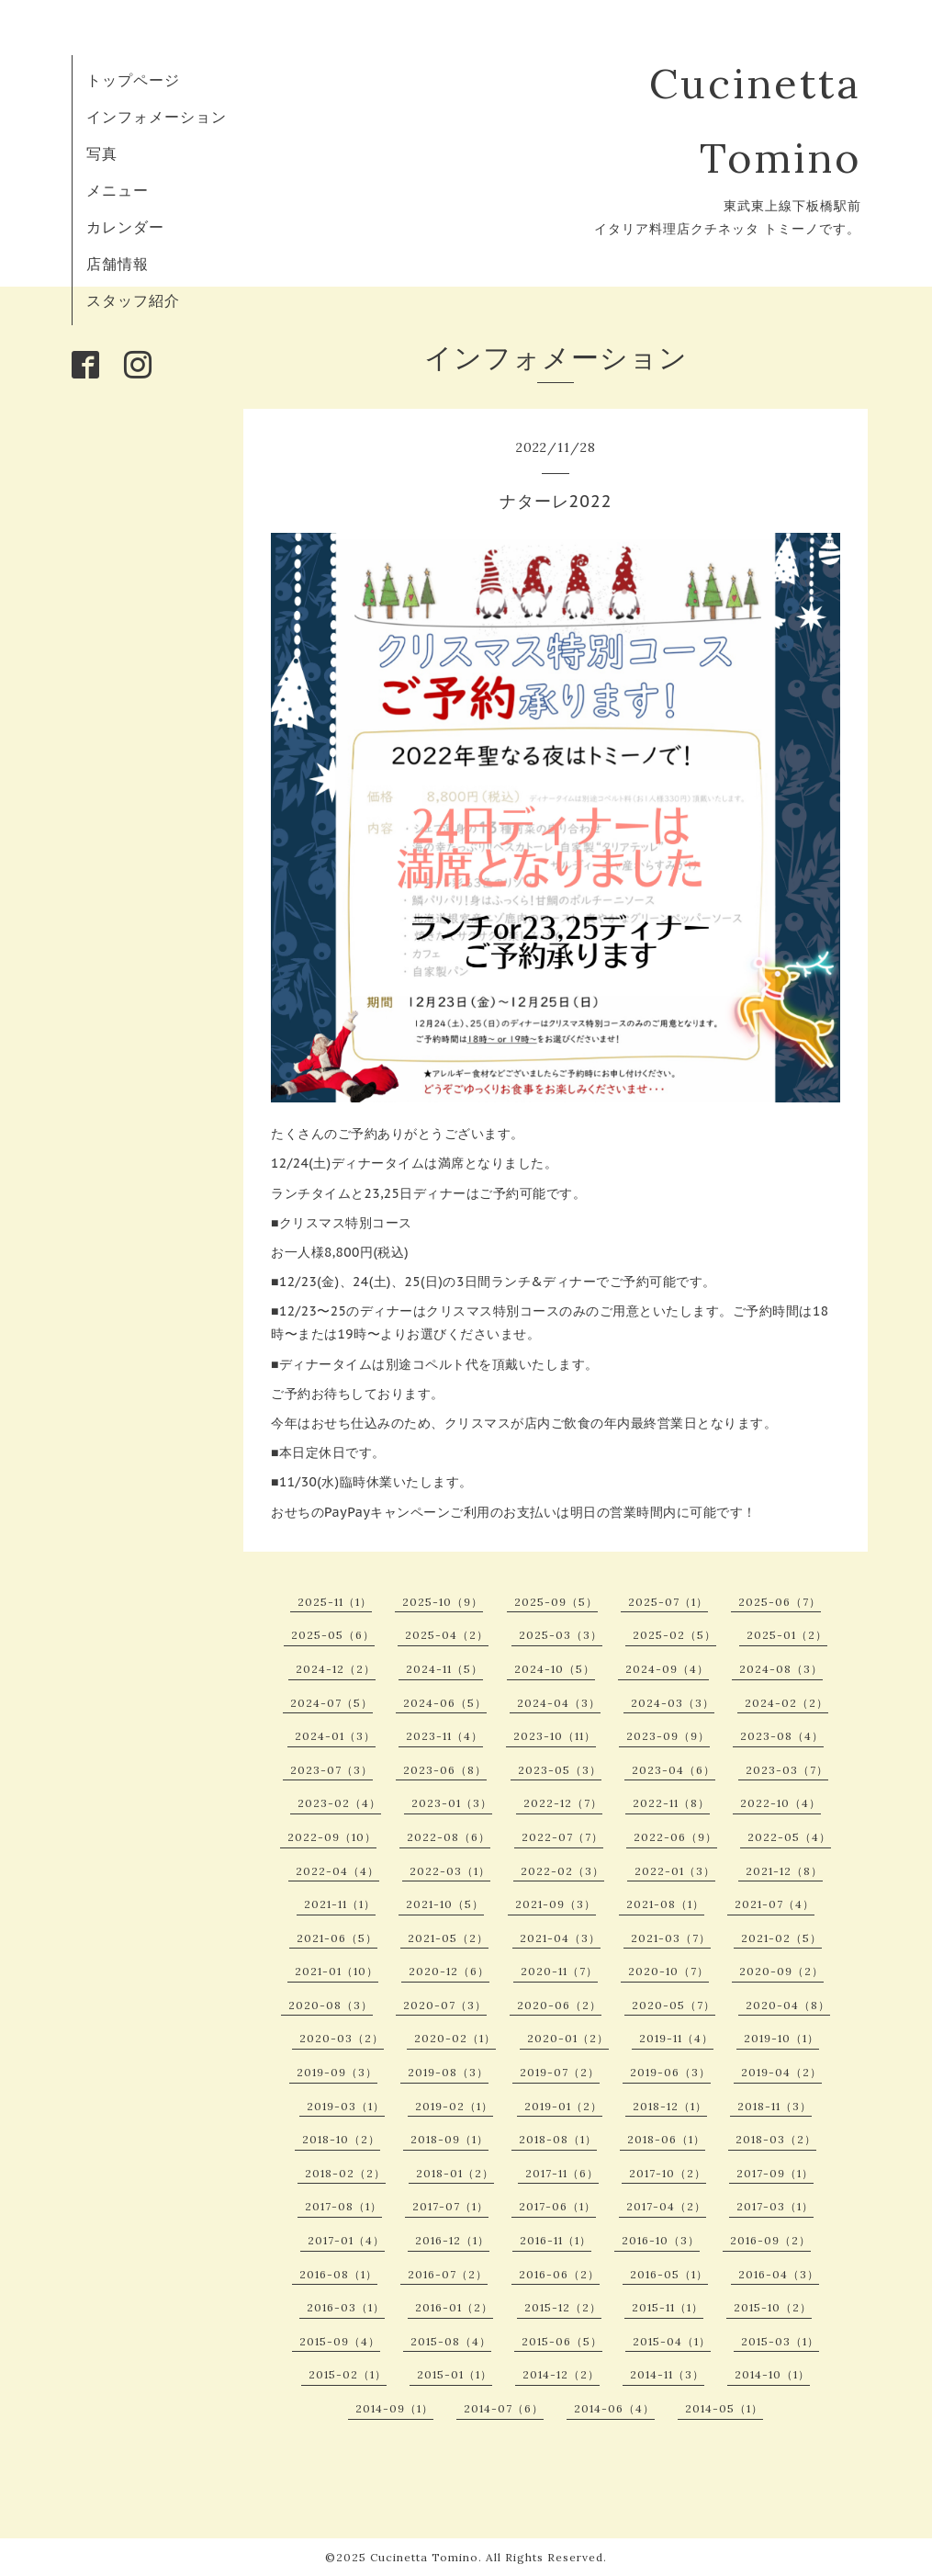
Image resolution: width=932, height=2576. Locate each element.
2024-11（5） (444, 1669)
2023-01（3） (451, 1803)
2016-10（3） (661, 2240)
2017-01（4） (346, 2240)
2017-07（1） (450, 2206)
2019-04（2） (781, 2072)
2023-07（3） (331, 1770)
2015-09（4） (339, 2341)
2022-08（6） (448, 1837)
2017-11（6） (562, 2173)
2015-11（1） (667, 2307)
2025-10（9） (442, 1602)
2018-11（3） (774, 2106)
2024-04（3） (559, 1703)
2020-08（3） (330, 2005)
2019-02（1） (454, 2106)
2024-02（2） (786, 1703)
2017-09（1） (775, 2173)
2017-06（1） (557, 2206)
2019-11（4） (676, 2038)
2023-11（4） (444, 1736)
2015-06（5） (562, 2341)
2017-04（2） (666, 2206)
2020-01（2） (568, 2038)
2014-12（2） (561, 2374)
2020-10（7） (668, 1971)
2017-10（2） (667, 2173)
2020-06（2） (559, 2005)
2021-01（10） (336, 1971)
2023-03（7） (787, 1770)
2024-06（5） (445, 1703)
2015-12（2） (562, 2307)
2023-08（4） (782, 1736)
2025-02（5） (674, 1635)
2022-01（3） (674, 1871)
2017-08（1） (343, 2206)
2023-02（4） (339, 1803)
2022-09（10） (331, 1837)
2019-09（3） (337, 2072)
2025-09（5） (556, 1602)
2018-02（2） (345, 2173)
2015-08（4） (450, 2341)
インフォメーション (156, 116)
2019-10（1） (781, 2038)
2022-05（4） (789, 1837)
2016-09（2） (770, 2240)
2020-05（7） (673, 2005)
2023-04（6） (673, 1770)
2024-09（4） (667, 1669)
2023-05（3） (559, 1770)
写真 (102, 153)
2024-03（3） (672, 1703)
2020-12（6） (449, 1971)
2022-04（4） (337, 1871)
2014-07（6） (504, 2408)
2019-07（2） (560, 2072)
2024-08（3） (781, 1669)
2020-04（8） (788, 2005)
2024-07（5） (331, 1703)
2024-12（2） (336, 1669)
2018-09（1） (449, 2139)
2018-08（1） (558, 2139)
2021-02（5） (781, 1938)
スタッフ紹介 (133, 300)
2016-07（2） (448, 2274)
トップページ (133, 80)
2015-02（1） (348, 2374)
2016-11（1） (555, 2240)
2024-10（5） (554, 1669)
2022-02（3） (562, 1871)
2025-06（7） (779, 1602)
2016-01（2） (454, 2307)
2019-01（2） (563, 2106)
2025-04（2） (446, 1635)
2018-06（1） (666, 2139)
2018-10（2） (341, 2139)
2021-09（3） (555, 1904)
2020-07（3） (445, 2005)
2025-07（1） (668, 1602)
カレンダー (125, 227)
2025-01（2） (787, 1635)
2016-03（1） (346, 2307)
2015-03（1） (780, 2341)
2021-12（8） (784, 1871)
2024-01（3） (335, 1736)
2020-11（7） (559, 1971)
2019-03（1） (346, 2106)
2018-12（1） (670, 2106)
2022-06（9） (675, 1837)
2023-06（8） (445, 1770)
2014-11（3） (667, 2374)
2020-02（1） (455, 2038)
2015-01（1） (454, 2374)
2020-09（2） (781, 1971)
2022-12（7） (562, 1803)
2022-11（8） (671, 1803)
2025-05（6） (333, 1635)
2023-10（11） (554, 1736)
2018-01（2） (455, 2173)
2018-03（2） (775, 2139)
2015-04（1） (672, 2341)
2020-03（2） (341, 2038)
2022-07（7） (562, 1837)
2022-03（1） (450, 1871)
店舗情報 (117, 263)
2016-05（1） (669, 2274)
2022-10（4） (780, 1803)
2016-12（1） (452, 2240)
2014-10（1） (772, 2374)
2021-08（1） (665, 1904)
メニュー (117, 190)
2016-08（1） (338, 2274)
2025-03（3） (560, 1635)
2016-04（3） (778, 2274)
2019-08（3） (448, 2072)
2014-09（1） (394, 2408)
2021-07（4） (774, 1904)
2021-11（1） (340, 1904)
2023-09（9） (668, 1736)
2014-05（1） (724, 2408)
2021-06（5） (337, 1938)
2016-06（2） (559, 2274)
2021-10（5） (445, 1904)
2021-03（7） (671, 1938)
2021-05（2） (448, 1938)
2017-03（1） (775, 2206)
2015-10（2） (773, 2307)
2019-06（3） (670, 2072)
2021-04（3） (560, 1938)
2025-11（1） (335, 1602)
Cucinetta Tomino (424, 2557)
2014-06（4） (614, 2408)
